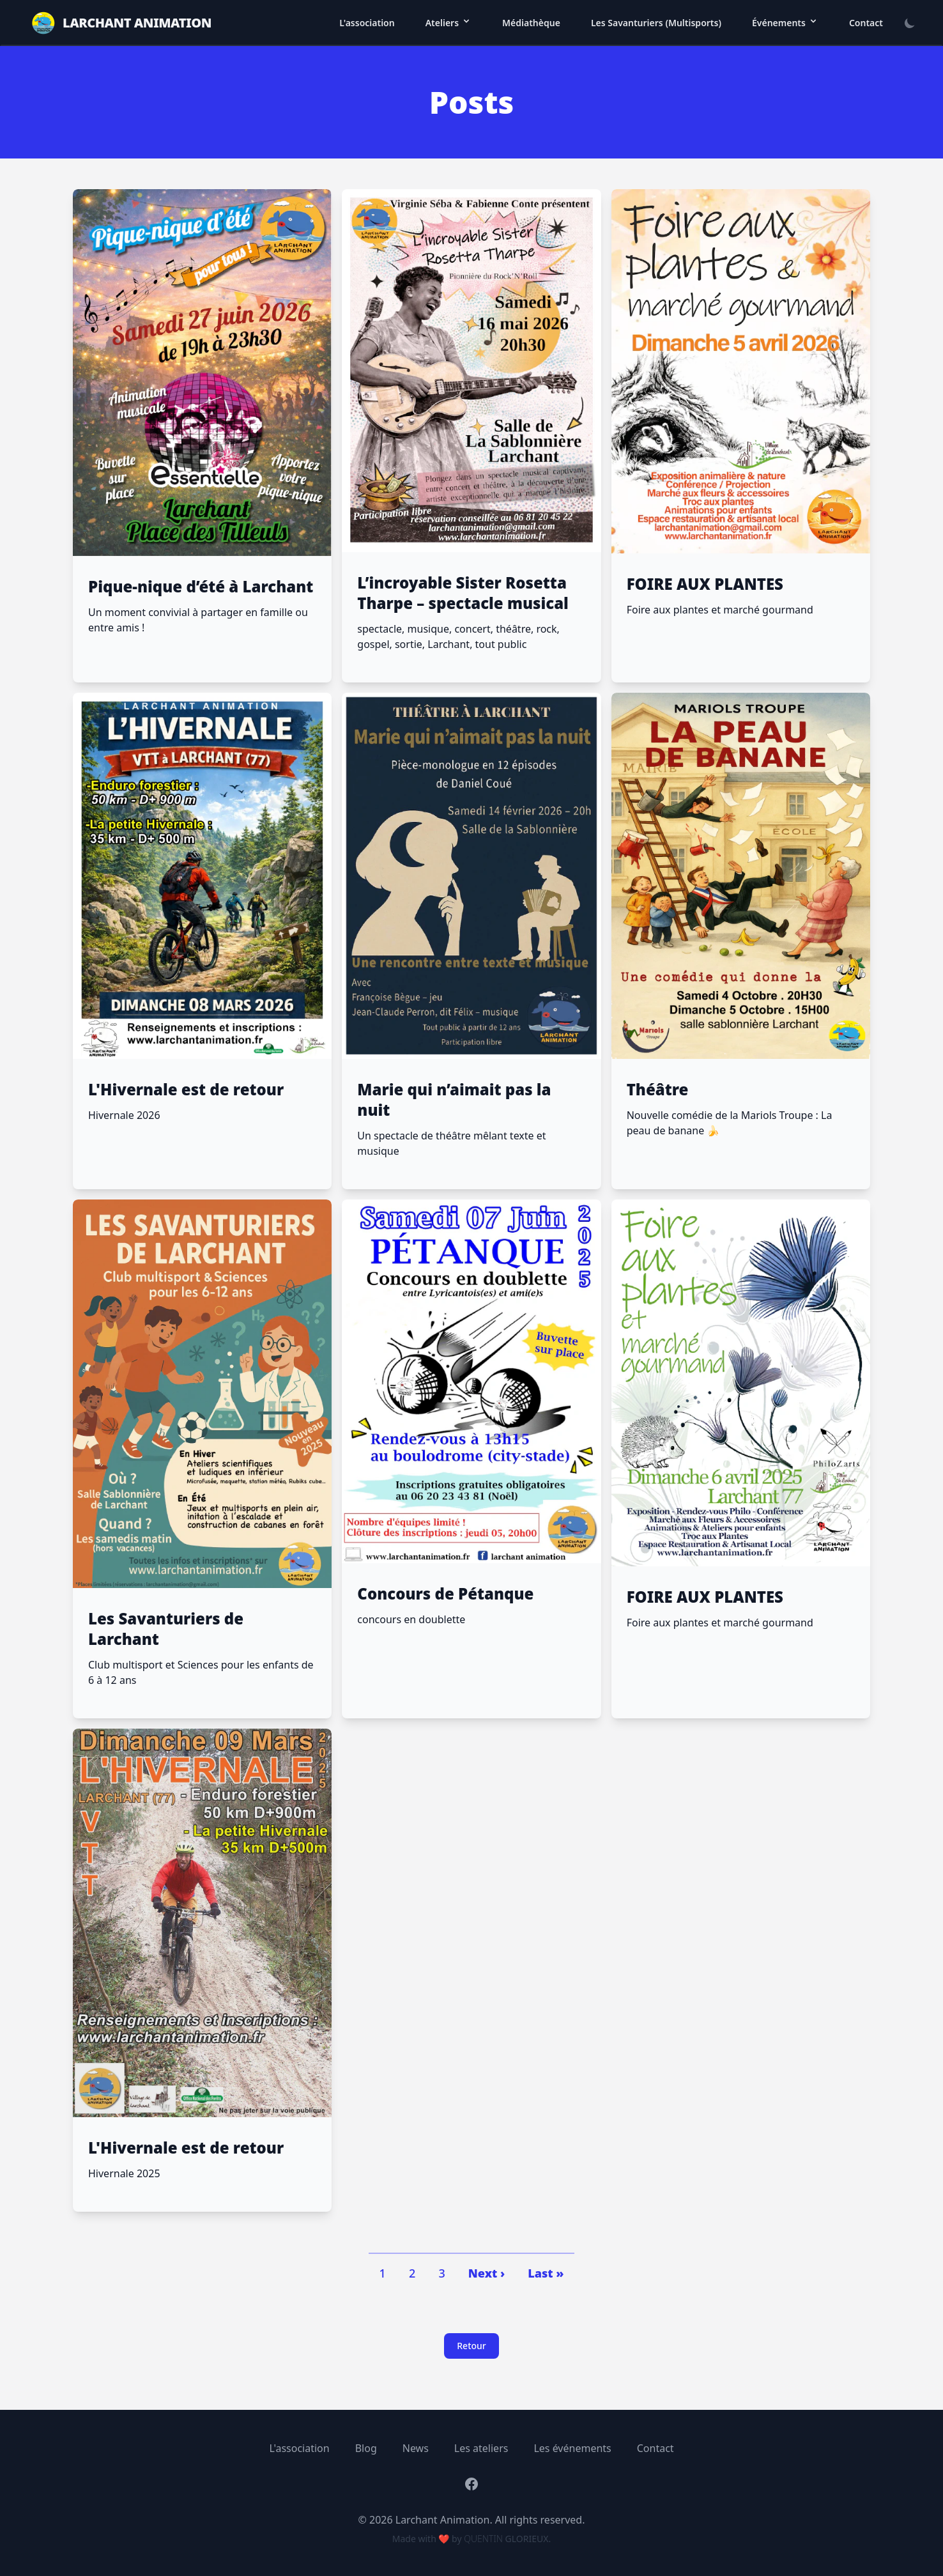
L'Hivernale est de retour (186, 1089)
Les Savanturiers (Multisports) (656, 23)
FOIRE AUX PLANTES (705, 584)
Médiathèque (531, 23)
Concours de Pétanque (445, 1594)
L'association (367, 23)
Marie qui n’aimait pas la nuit (454, 1099)
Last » (546, 2273)
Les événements (572, 2448)
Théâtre (658, 1089)
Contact (866, 23)
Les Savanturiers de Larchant (165, 1628)
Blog (366, 2448)
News (415, 2448)
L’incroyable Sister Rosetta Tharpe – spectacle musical (463, 593)
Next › (486, 2273)
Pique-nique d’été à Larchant (200, 586)
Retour (471, 2346)
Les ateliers (481, 2448)
